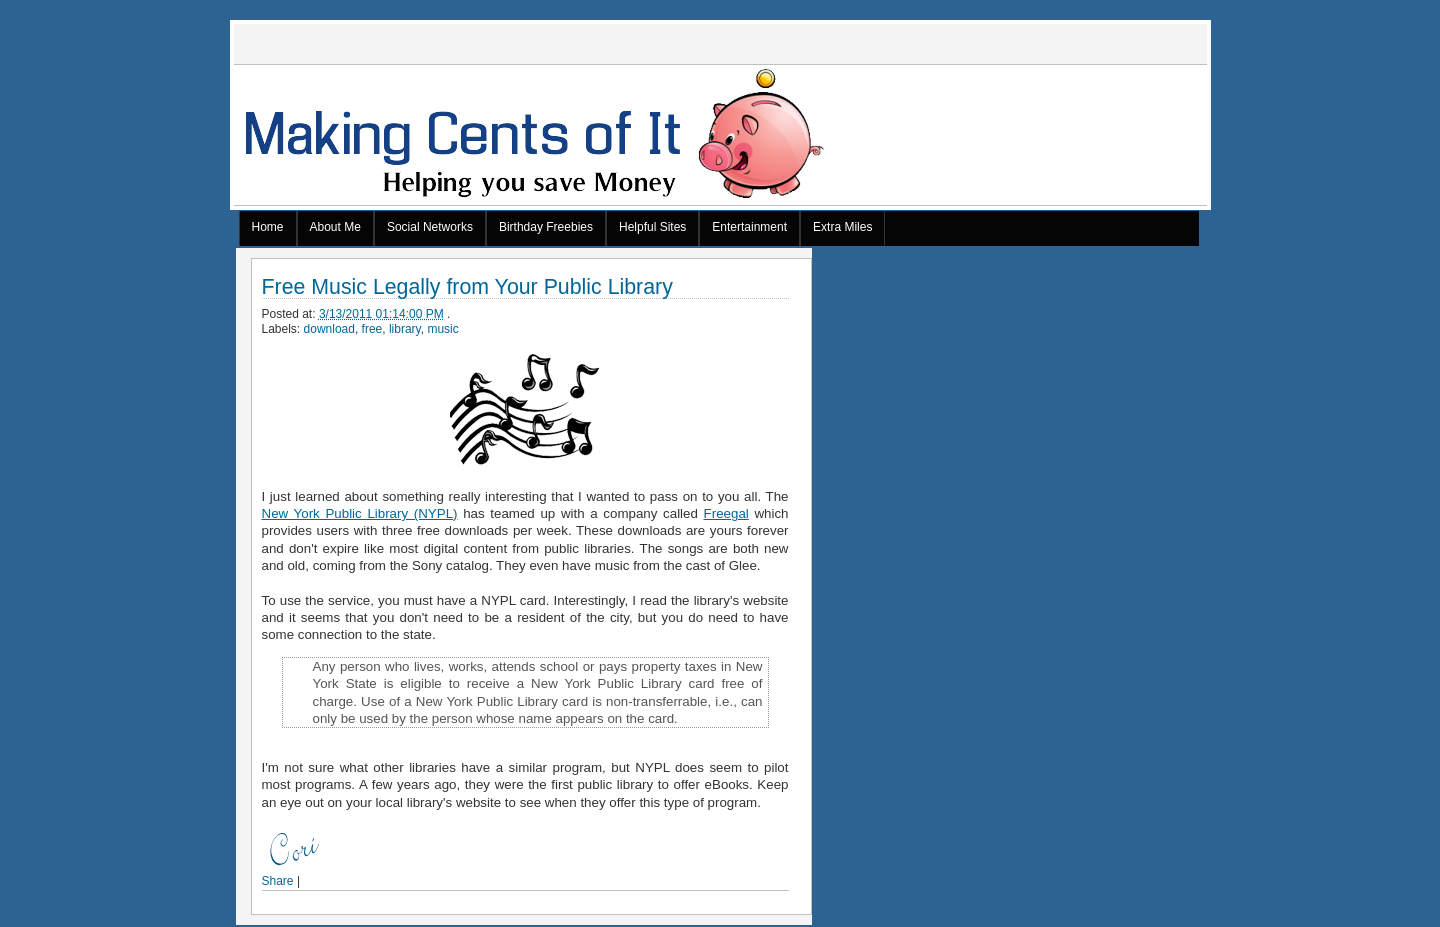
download (329, 329)
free (372, 329)
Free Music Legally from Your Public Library (467, 287)
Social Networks (430, 227)
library (405, 329)
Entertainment (749, 227)
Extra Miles (842, 227)
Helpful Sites (652, 227)
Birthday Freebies (546, 227)
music (442, 329)
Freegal (726, 513)
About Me (335, 227)
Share (278, 881)
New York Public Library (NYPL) (360, 513)
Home (268, 227)
